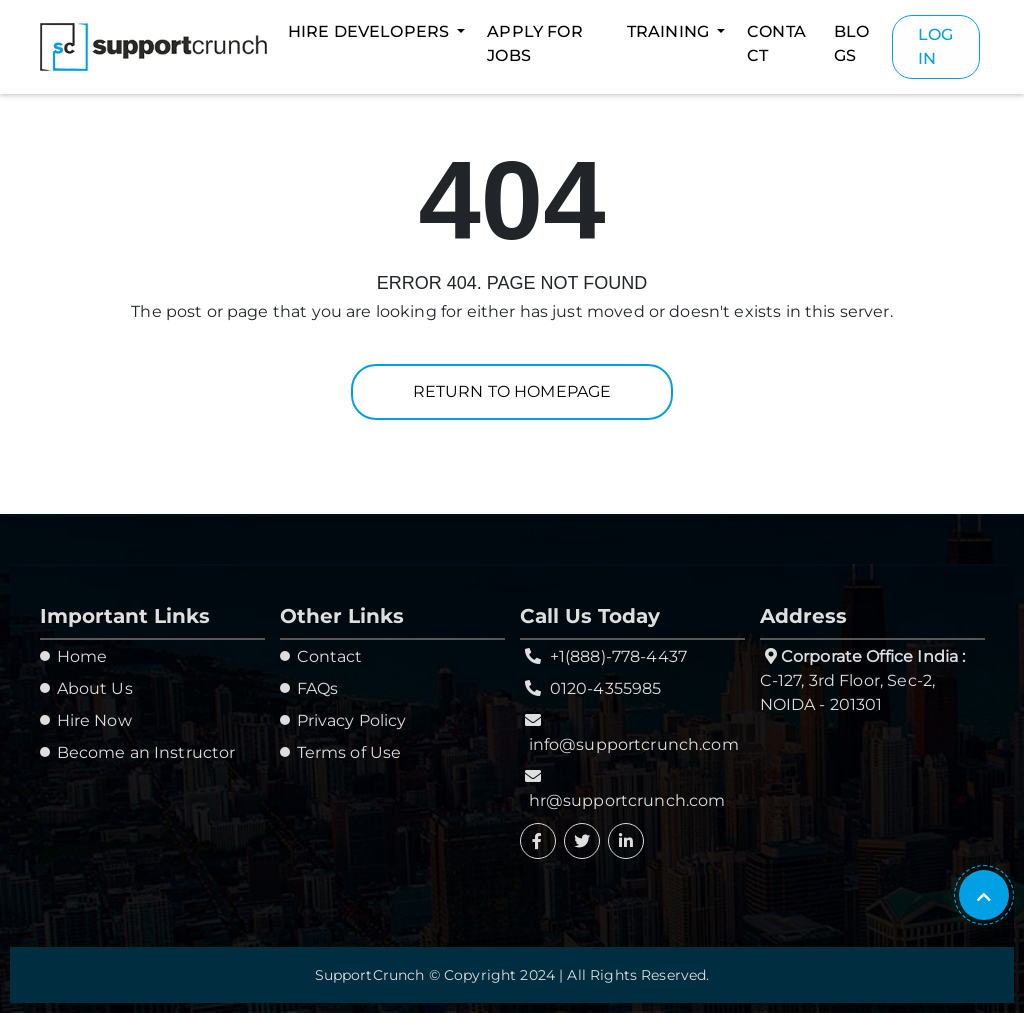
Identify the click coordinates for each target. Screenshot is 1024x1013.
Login (935, 46)
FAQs (318, 688)
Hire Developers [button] (370, 31)
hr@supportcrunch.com (627, 800)
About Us (95, 688)
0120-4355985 (606, 688)
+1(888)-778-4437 (618, 656)
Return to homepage (512, 391)
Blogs (851, 43)
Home (82, 656)
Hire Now (94, 720)
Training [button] (670, 31)
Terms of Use (349, 752)
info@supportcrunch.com (634, 744)
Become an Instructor (146, 752)
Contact (776, 43)
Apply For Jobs (534, 43)
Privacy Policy (352, 720)
